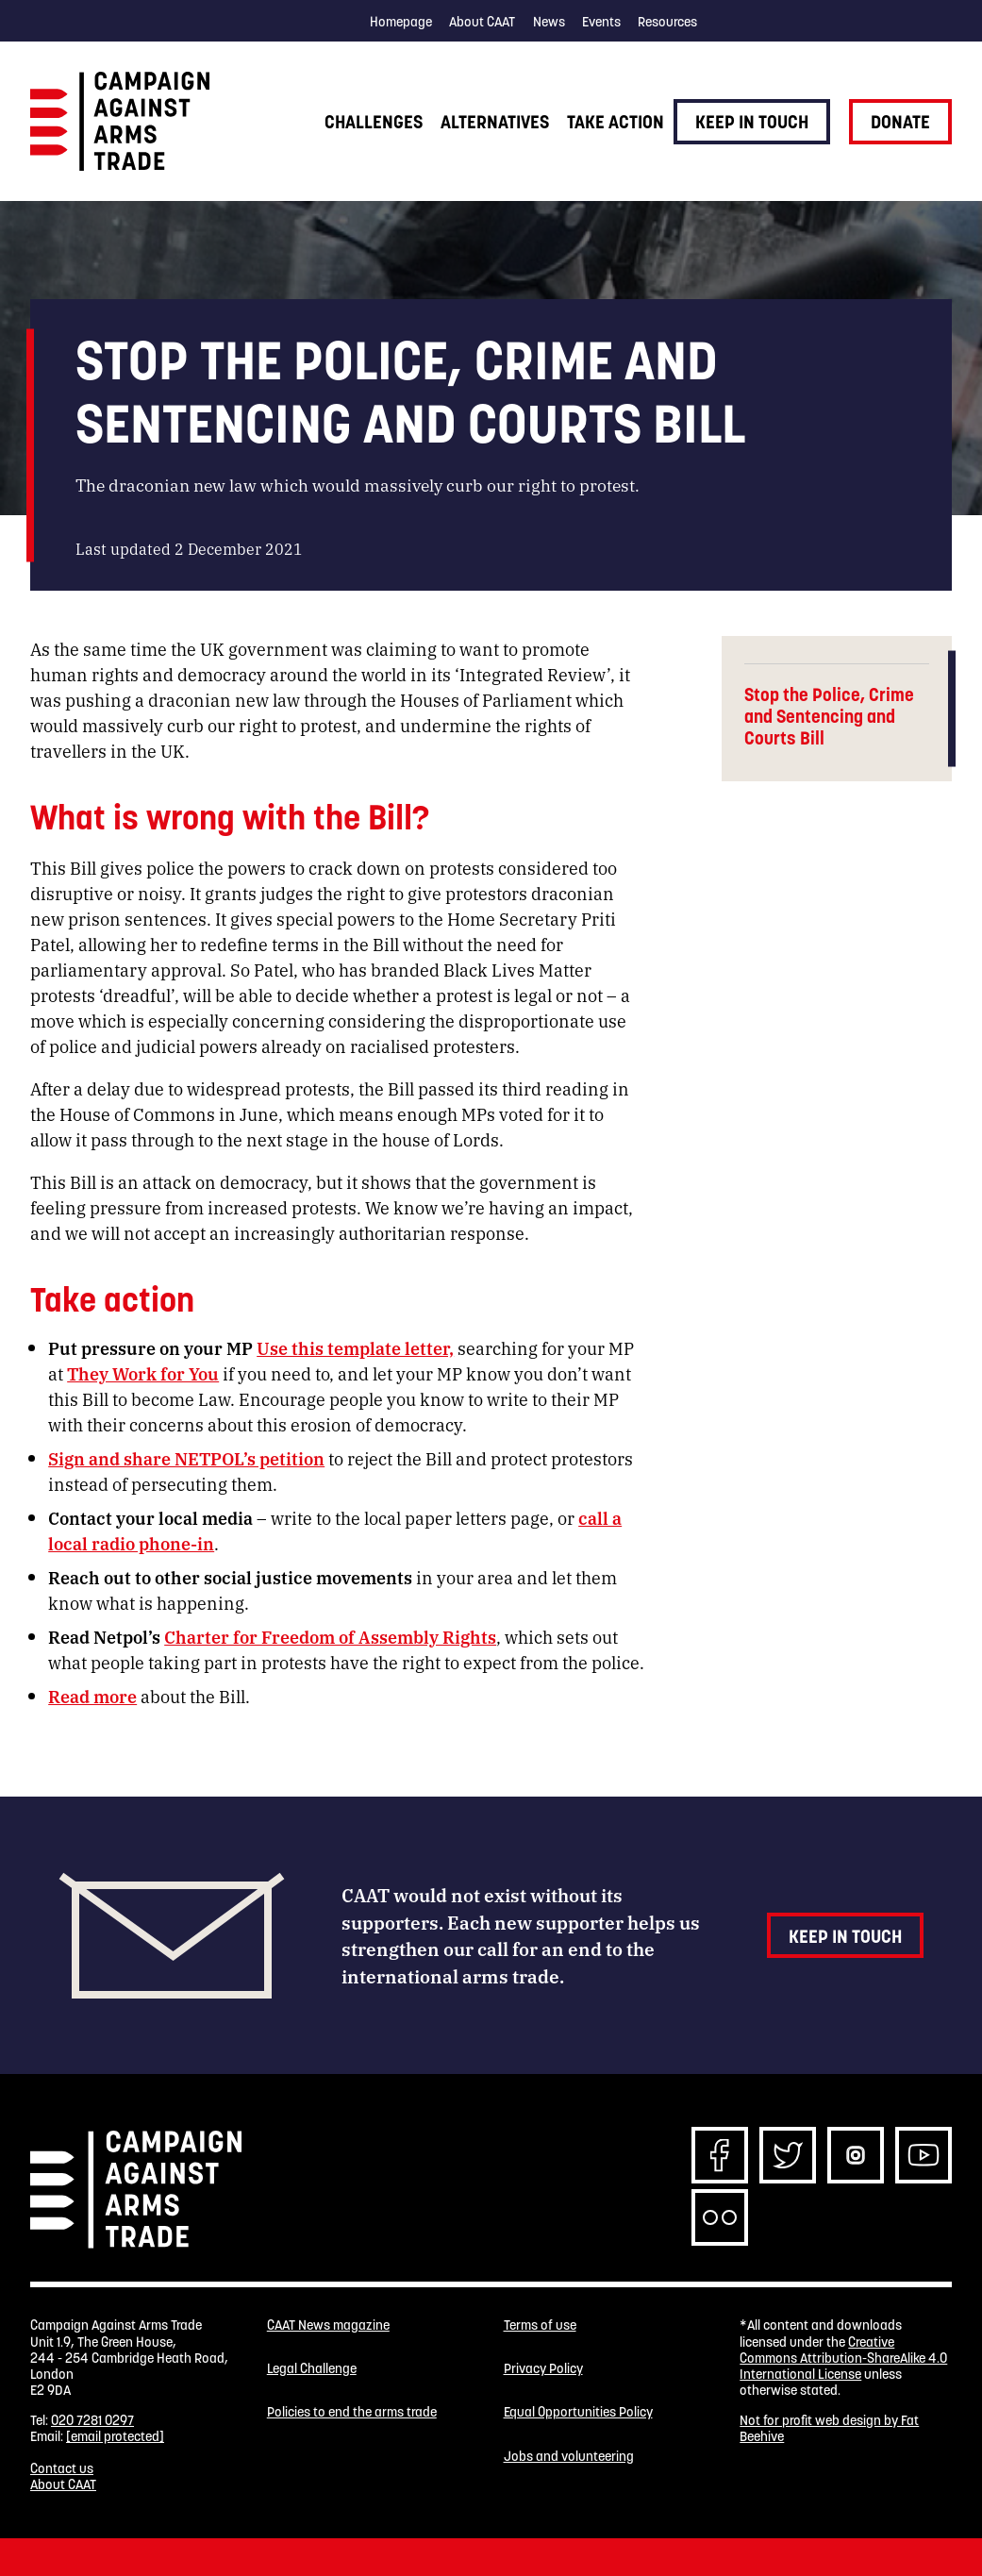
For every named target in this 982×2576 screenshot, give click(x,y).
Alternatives (495, 121)
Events (601, 21)
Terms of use (540, 2325)
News (549, 21)
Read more (92, 1695)
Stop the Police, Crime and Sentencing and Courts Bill (829, 716)
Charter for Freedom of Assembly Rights (330, 1636)
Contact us (61, 2468)
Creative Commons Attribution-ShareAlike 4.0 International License (843, 2358)
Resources (667, 21)
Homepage (401, 21)
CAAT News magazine (328, 2325)
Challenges (374, 121)
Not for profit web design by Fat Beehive (829, 2428)
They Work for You (143, 1373)
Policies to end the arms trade (352, 2412)
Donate (900, 121)
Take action (615, 121)
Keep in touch (751, 121)
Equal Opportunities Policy (578, 2412)
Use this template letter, (355, 1347)
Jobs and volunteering (569, 2457)
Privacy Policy (543, 2369)
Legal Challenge (312, 2369)
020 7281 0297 (92, 2420)
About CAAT (482, 21)
